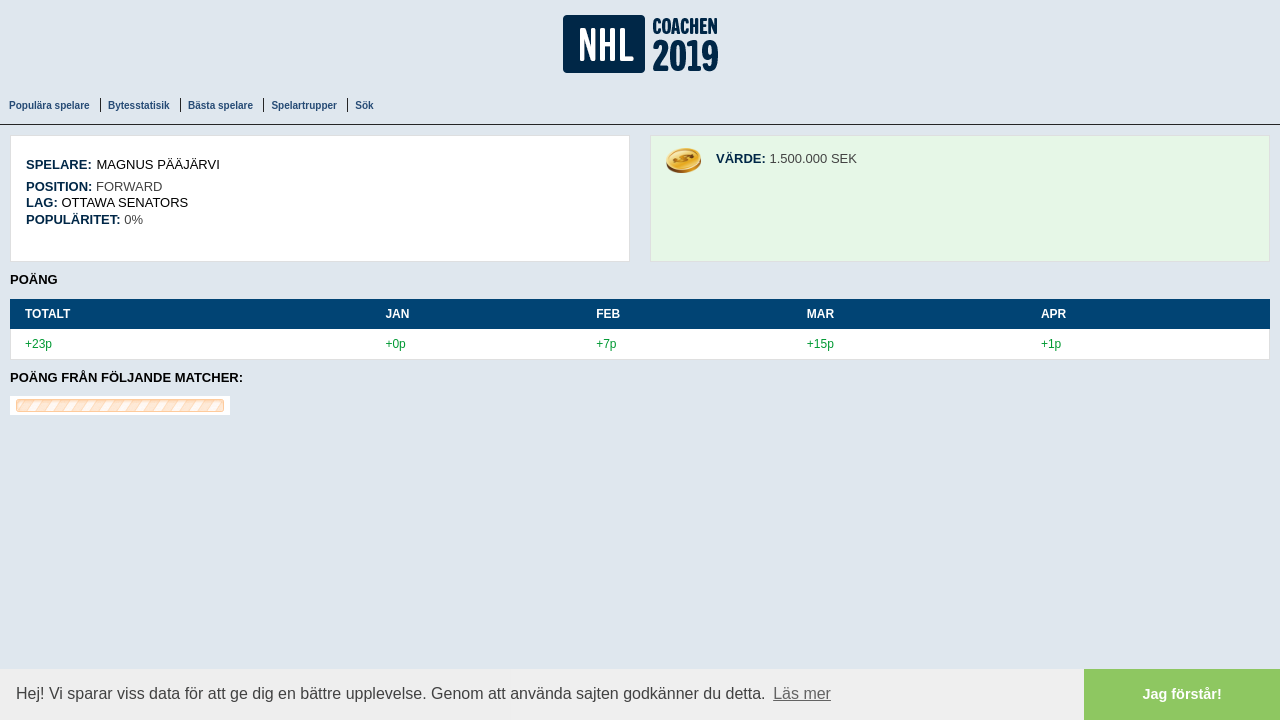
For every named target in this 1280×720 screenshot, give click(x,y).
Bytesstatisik (139, 105)
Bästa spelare (220, 105)
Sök (364, 105)
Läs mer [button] (802, 693)
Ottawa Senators (124, 202)
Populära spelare (49, 105)
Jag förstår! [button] (1182, 694)
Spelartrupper (304, 105)
